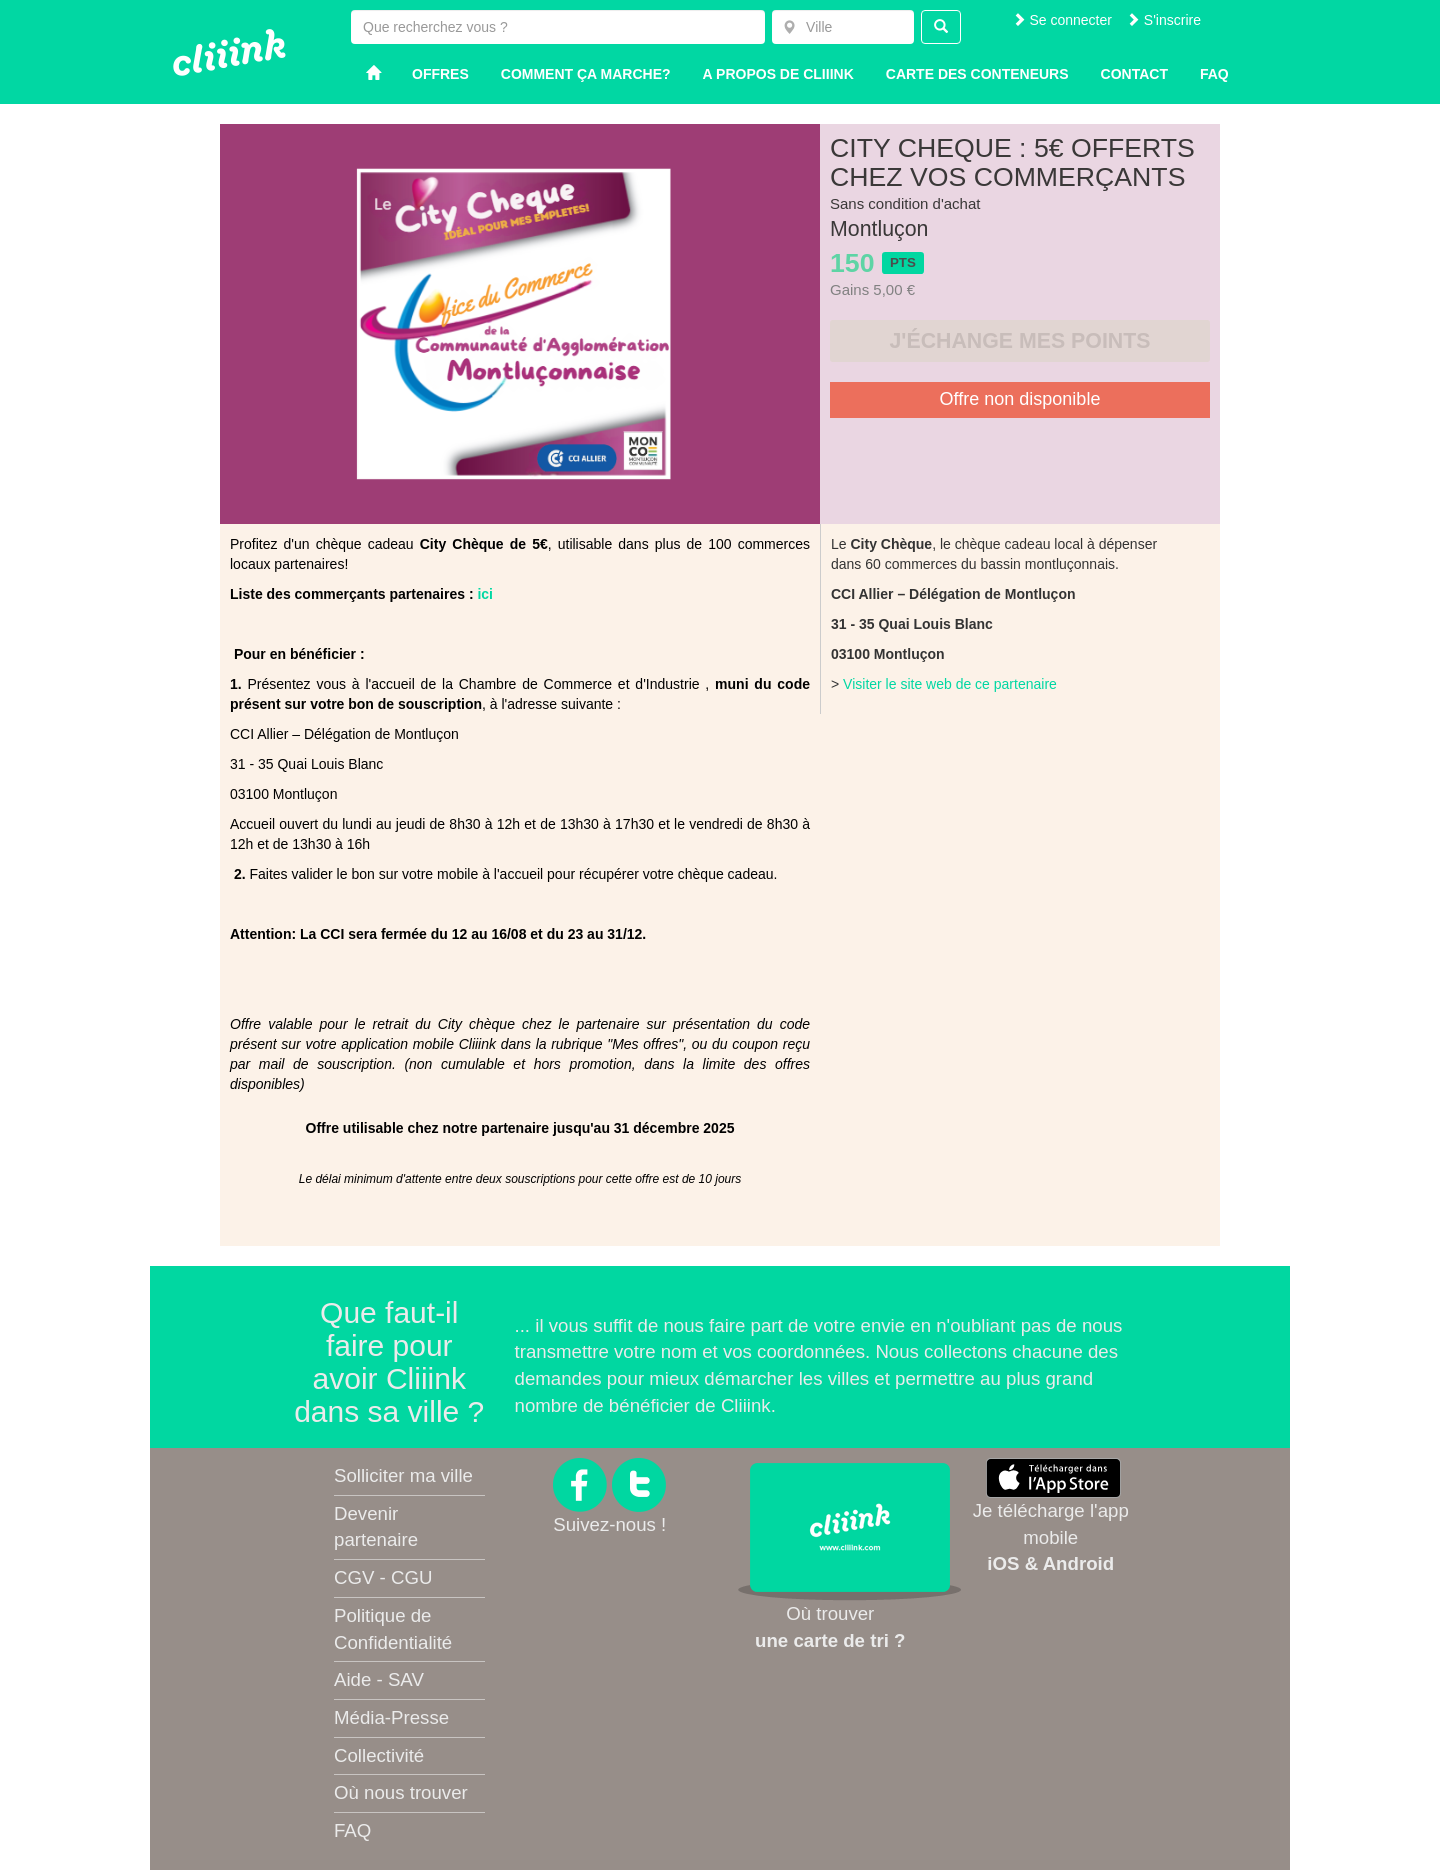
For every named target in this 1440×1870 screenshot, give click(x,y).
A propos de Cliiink (778, 74)
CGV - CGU (383, 1577)
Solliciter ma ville (403, 1475)
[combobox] (843, 27)
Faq (1214, 74)
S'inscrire (1163, 20)
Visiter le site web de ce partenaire (950, 684)
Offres (440, 74)
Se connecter (1062, 20)
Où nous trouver (401, 1792)
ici (485, 594)
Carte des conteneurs (977, 74)
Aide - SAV (379, 1679)
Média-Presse (391, 1717)
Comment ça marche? (586, 74)
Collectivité (379, 1755)
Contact (1134, 74)
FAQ (352, 1830)
